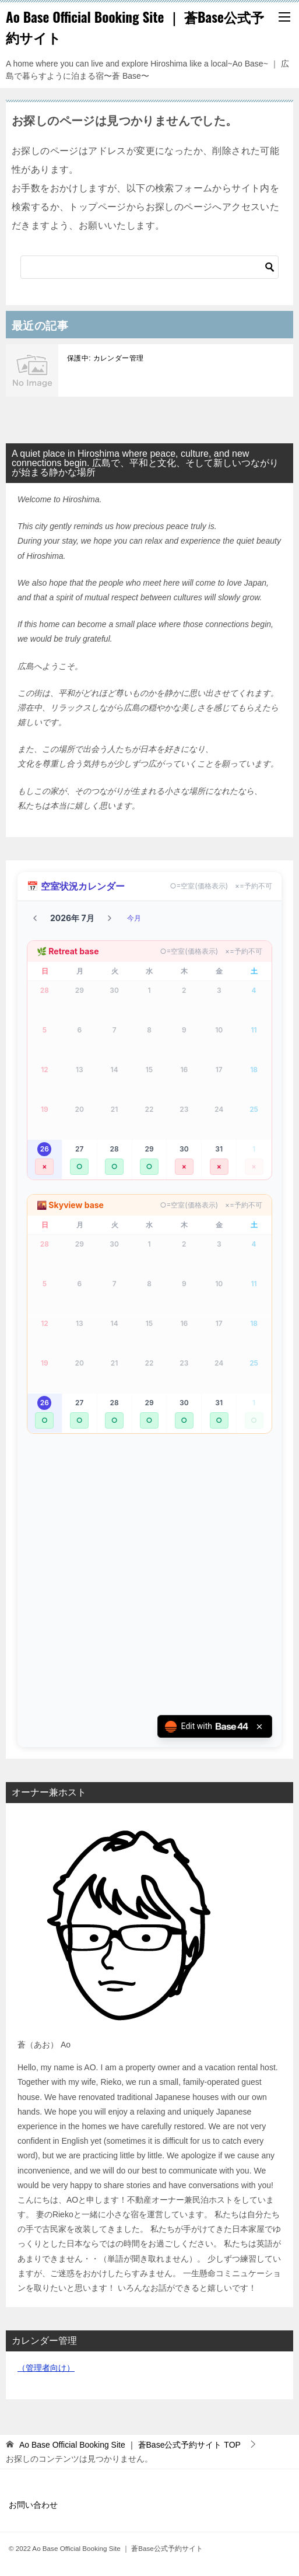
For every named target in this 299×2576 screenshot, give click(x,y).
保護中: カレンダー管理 (105, 358)
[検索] (149, 267)
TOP (130, 2444)
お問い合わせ (33, 2505)
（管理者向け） (46, 2367)
